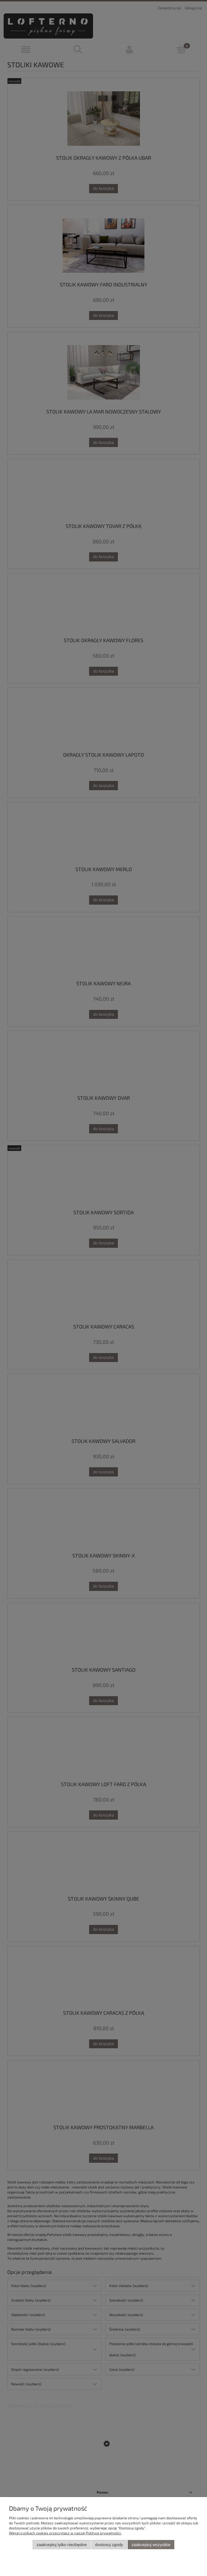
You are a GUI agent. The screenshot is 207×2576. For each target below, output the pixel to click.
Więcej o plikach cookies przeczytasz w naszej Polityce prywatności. (65, 2533)
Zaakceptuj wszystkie (151, 2544)
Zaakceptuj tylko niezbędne (62, 2544)
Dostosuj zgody (109, 2544)
